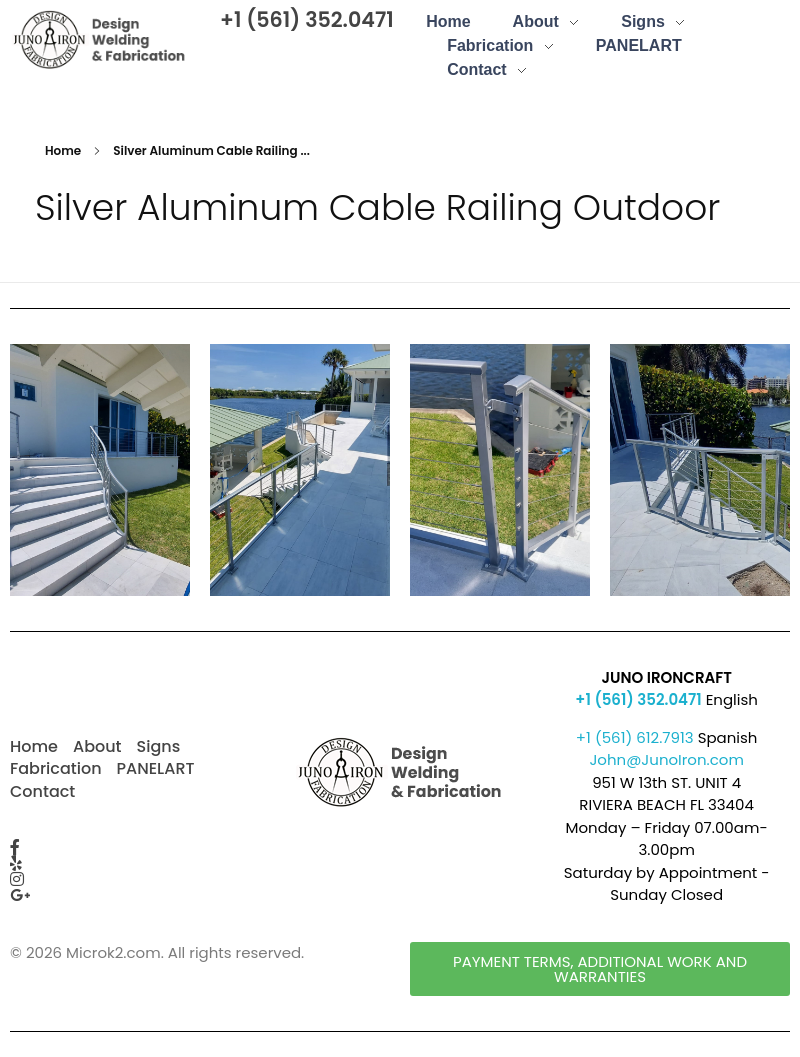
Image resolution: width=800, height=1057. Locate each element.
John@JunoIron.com (666, 759)
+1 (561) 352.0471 (307, 19)
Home (63, 150)
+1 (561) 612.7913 (635, 737)
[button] (600, 969)
